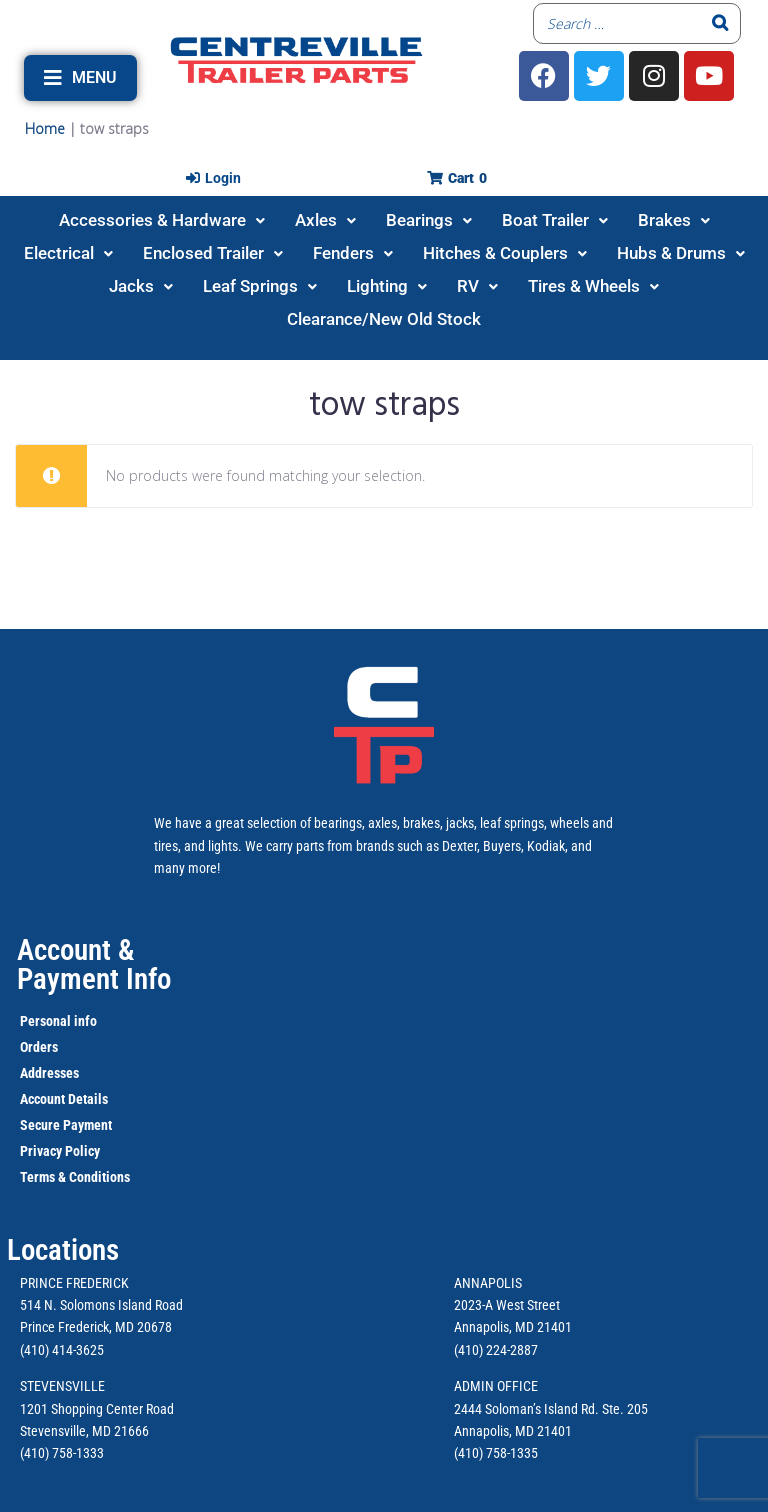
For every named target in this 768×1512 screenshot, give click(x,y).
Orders (39, 1047)
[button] (80, 78)
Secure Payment (66, 1125)
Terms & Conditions (75, 1177)
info (84, 1021)
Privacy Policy (60, 1151)
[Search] (720, 23)
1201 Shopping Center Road (97, 1409)
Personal (45, 1021)
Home (45, 128)
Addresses (49, 1073)
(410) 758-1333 (62, 1453)
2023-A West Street (507, 1305)
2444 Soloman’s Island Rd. (526, 1409)
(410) (468, 1453)
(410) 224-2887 (496, 1350)
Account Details (64, 1099)
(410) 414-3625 (62, 1350)
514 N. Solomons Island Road (101, 1305)
